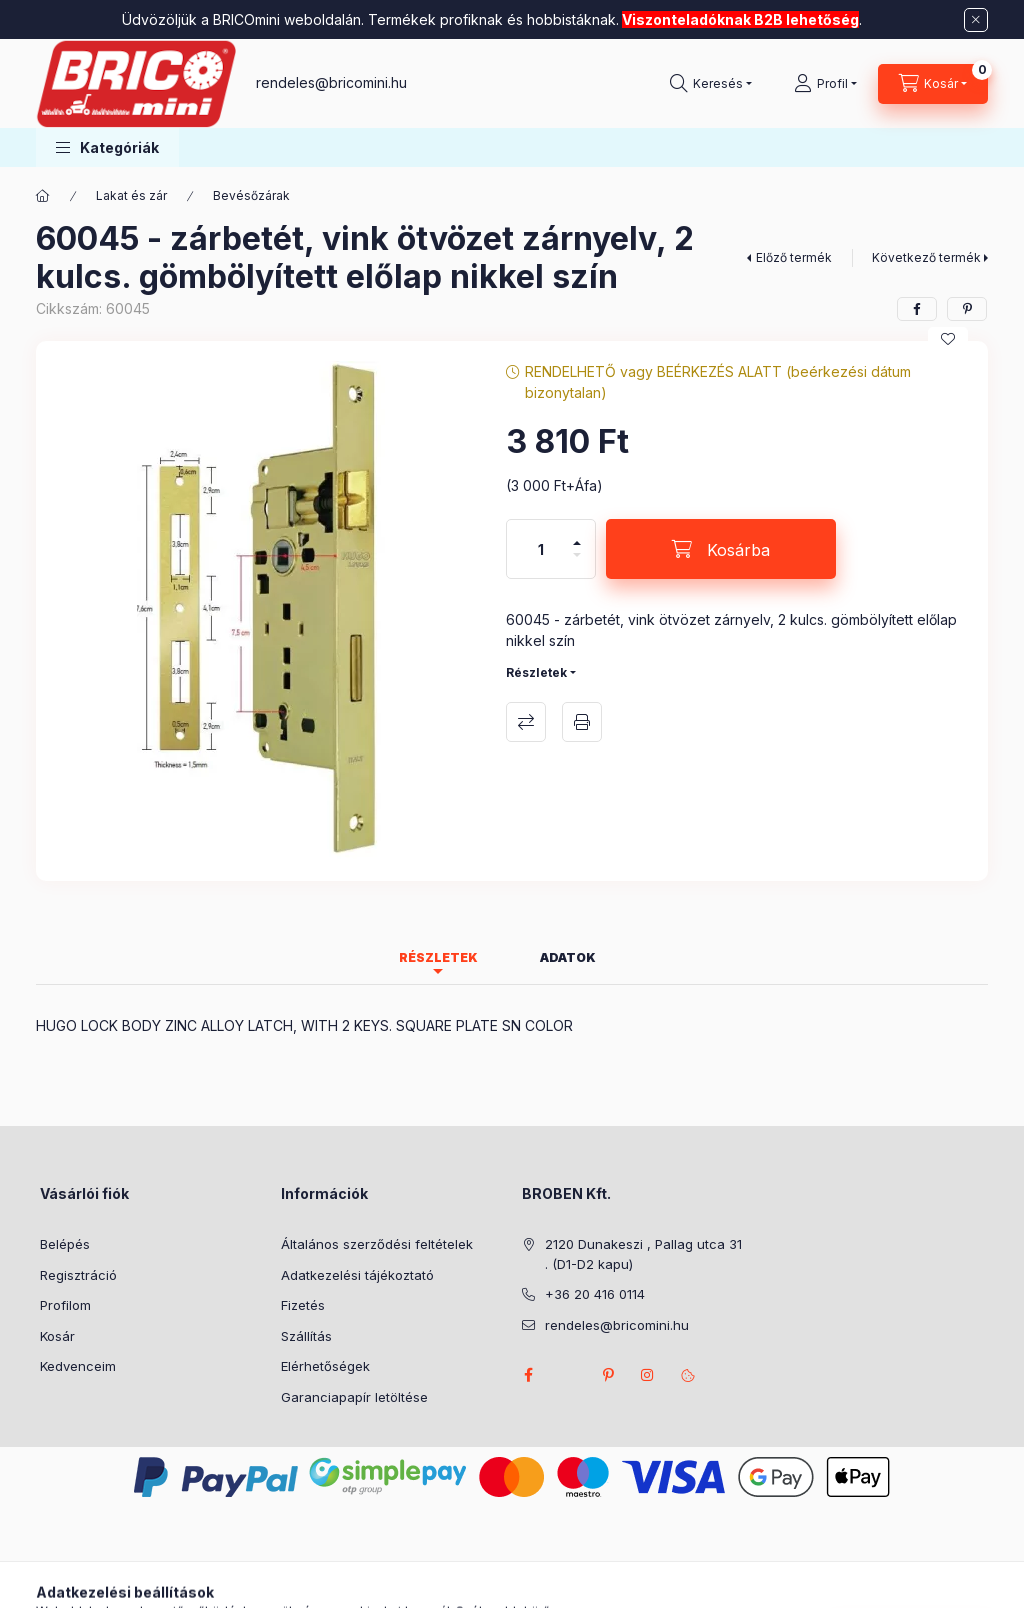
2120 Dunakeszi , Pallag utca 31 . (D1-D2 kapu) (643, 1254)
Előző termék (794, 257)
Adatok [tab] (568, 957)
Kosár (57, 1336)
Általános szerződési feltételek (377, 1244)
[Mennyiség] (541, 549)
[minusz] (577, 563)
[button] (107, 147)
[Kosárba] (721, 549)
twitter (568, 1375)
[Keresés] (711, 84)
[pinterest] (967, 309)
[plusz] (577, 534)
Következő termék (926, 257)
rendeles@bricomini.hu (331, 82)
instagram (648, 1375)
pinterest (608, 1375)
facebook (528, 1375)
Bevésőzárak (251, 195)
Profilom (65, 1305)
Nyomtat (582, 722)
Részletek (536, 672)
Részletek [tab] (438, 957)
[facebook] (917, 309)
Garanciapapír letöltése (354, 1397)
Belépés (65, 1244)
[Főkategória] (43, 196)
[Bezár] (976, 20)
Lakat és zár (131, 195)
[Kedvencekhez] (948, 339)
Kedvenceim (78, 1366)
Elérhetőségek (325, 1366)
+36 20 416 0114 (595, 1294)
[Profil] (825, 84)
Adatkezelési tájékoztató (357, 1275)
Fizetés (303, 1305)
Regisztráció (78, 1275)
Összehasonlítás (526, 722)
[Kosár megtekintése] (933, 84)
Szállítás (306, 1336)
